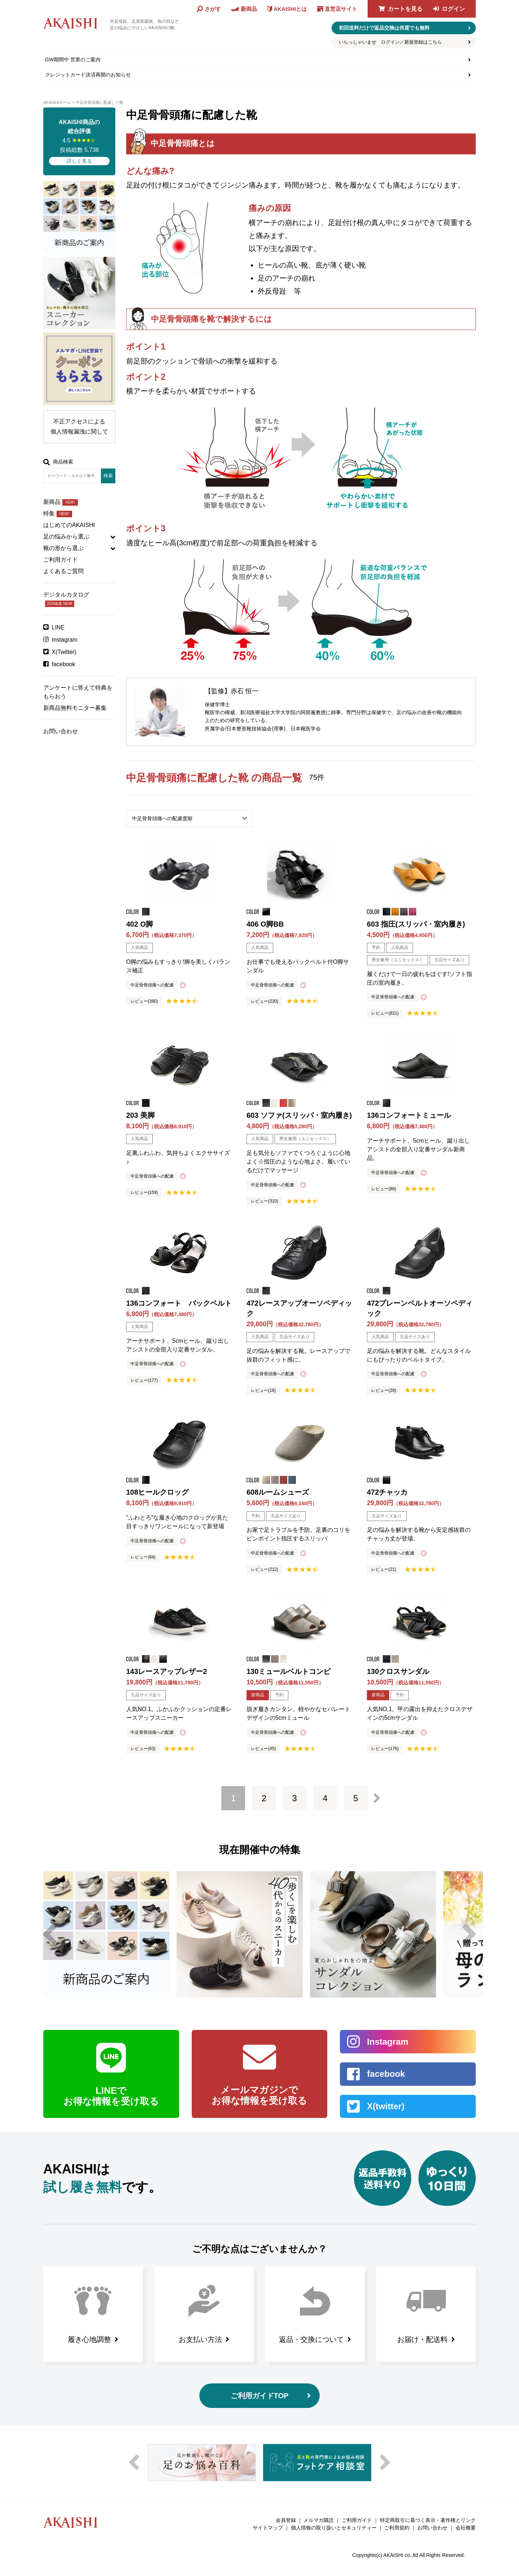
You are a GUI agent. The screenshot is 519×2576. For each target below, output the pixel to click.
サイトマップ (268, 2528)
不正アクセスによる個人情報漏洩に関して (79, 426)
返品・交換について (311, 2339)
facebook (63, 664)
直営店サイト (341, 9)
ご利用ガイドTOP (260, 2396)
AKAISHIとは (290, 9)
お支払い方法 (200, 2339)
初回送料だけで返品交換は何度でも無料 (384, 28)
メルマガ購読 (318, 2520)
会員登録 (286, 2520)
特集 (57, 513)
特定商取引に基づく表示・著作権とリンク (428, 2520)
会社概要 (466, 2528)
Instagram (64, 640)
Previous (49, 1934)
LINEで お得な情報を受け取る (111, 2096)
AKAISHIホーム (57, 102)
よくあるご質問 (63, 571)
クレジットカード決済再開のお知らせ (88, 75)
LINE (58, 627)
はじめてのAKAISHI (69, 525)
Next (469, 1934)
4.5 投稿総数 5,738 (79, 141)
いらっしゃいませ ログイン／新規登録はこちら (390, 42)
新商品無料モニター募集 (75, 708)
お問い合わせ (60, 731)
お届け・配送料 (422, 2339)
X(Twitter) (64, 652)
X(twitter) (385, 2106)
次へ (377, 1798)
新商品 (60, 502)
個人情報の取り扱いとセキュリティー (334, 2528)
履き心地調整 (89, 2339)
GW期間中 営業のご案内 (73, 59)
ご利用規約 (396, 2528)
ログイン (453, 9)
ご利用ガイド (60, 560)
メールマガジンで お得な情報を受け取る (259, 2095)
